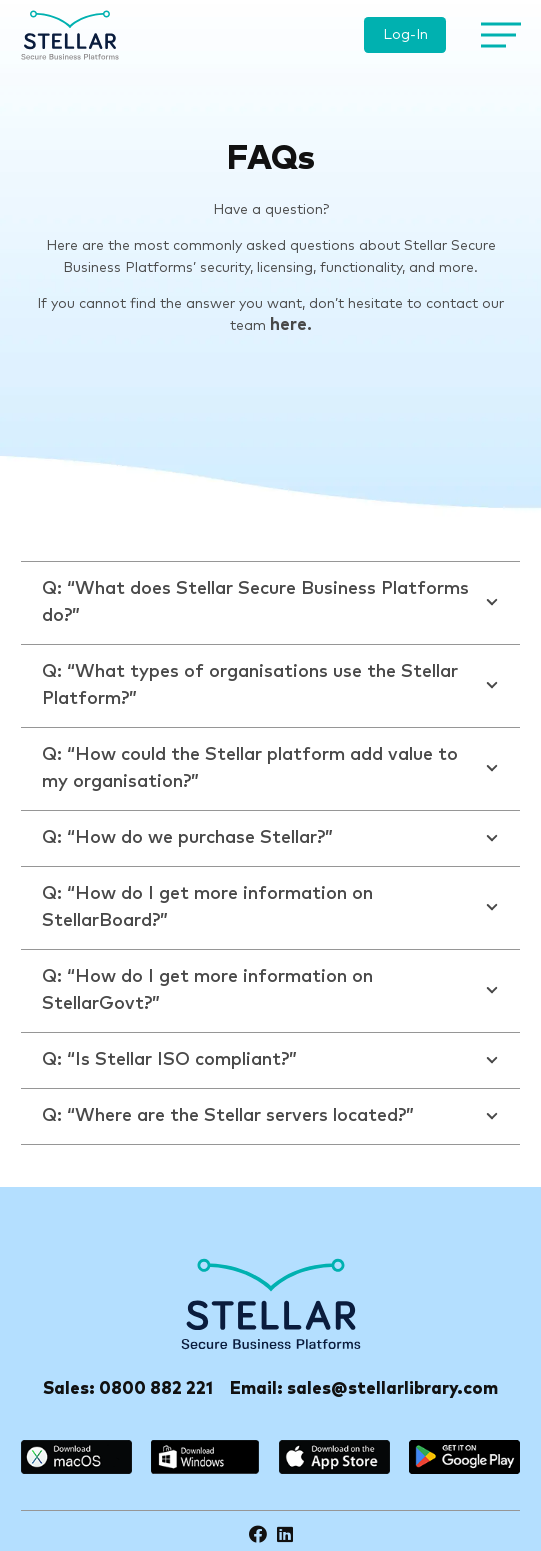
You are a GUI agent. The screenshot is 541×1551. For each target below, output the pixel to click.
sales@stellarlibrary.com (392, 1389)
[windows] (205, 1457)
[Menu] (497, 35)
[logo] (70, 35)
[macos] (76, 1457)
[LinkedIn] (285, 1534)
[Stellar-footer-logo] (270, 1304)
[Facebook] (258, 1534)
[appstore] (334, 1457)
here (288, 325)
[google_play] (464, 1457)
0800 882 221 (156, 1389)
